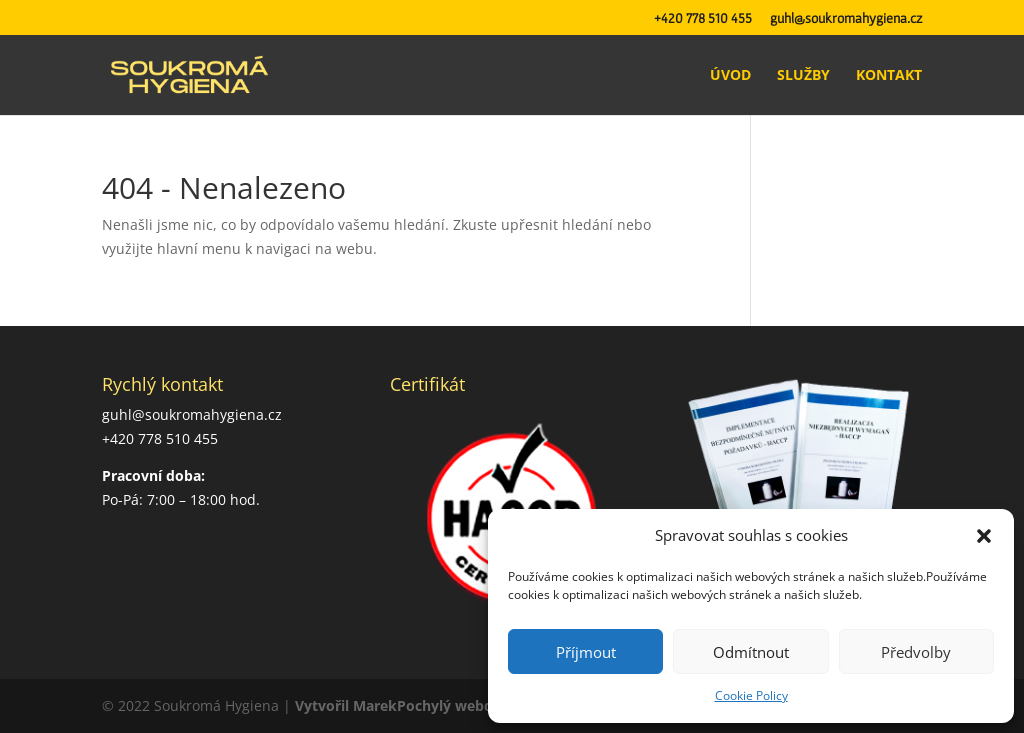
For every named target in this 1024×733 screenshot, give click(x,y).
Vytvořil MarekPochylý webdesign (412, 705)
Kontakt (889, 76)
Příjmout (586, 652)
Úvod (730, 76)
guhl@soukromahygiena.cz (846, 18)
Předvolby (916, 652)
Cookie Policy (751, 695)
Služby (803, 76)
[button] (984, 536)
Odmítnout (751, 652)
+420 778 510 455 (703, 18)
